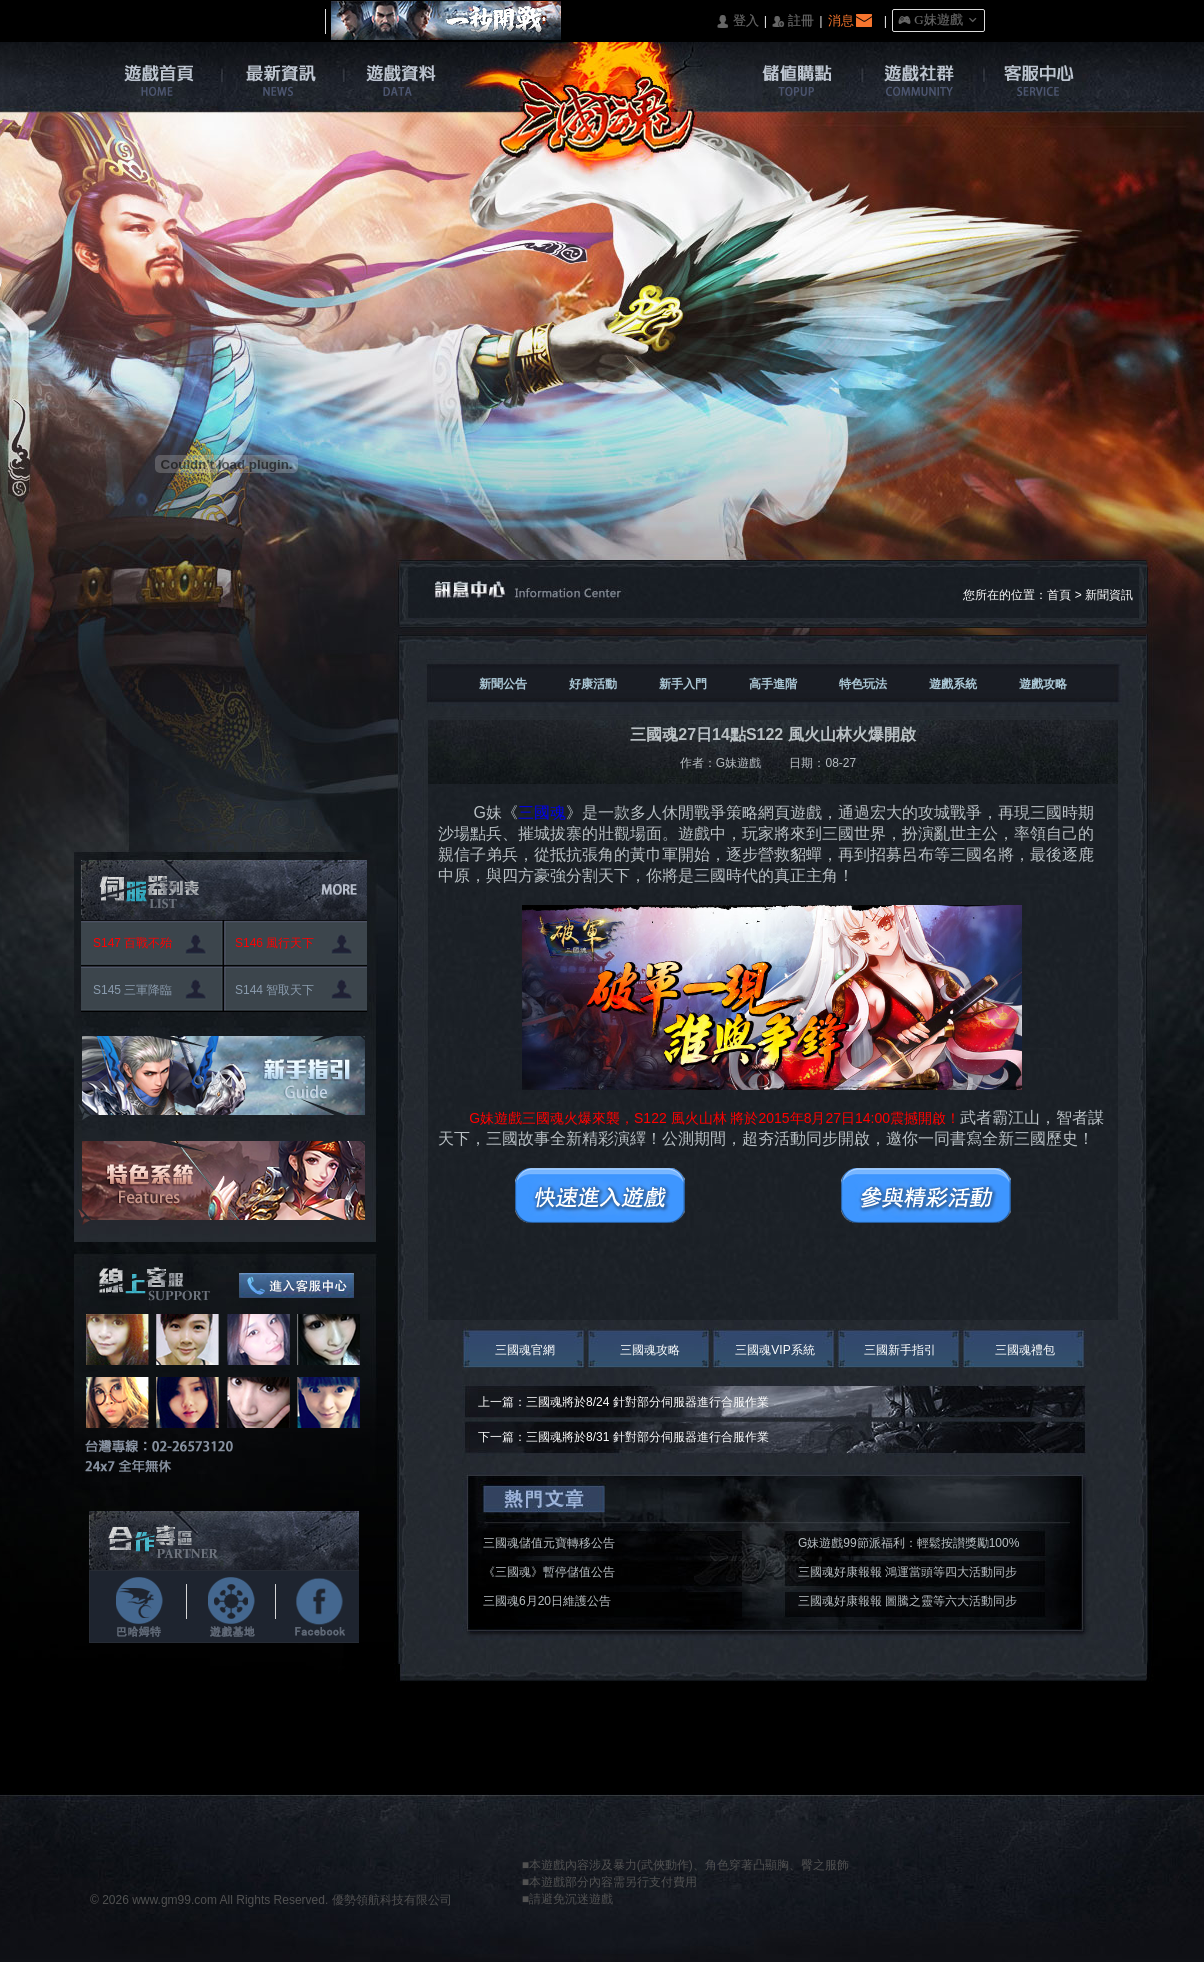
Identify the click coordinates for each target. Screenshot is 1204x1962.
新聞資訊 (1109, 595)
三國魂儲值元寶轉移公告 (549, 1543)
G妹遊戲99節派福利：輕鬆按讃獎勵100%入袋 (908, 1546)
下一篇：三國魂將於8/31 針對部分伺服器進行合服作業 (623, 1437)
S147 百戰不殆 (132, 943)
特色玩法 (863, 684)
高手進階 (773, 684)
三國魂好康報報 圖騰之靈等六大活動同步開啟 (907, 1604)
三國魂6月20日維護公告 (547, 1601)
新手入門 (683, 684)
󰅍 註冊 (793, 21)
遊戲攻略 (1043, 684)
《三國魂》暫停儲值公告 (549, 1572)
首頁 (1059, 595)
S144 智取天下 (274, 990)
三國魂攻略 (650, 1350)
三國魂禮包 (1025, 1350)
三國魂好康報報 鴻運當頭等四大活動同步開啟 (907, 1575)
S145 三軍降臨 (132, 990)
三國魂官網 (525, 1350)
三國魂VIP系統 (774, 1350)
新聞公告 (503, 684)
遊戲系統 (953, 684)
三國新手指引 (900, 1350)
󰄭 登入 (737, 21)
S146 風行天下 (274, 943)
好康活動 (593, 684)
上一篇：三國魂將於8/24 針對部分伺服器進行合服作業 (623, 1402)
